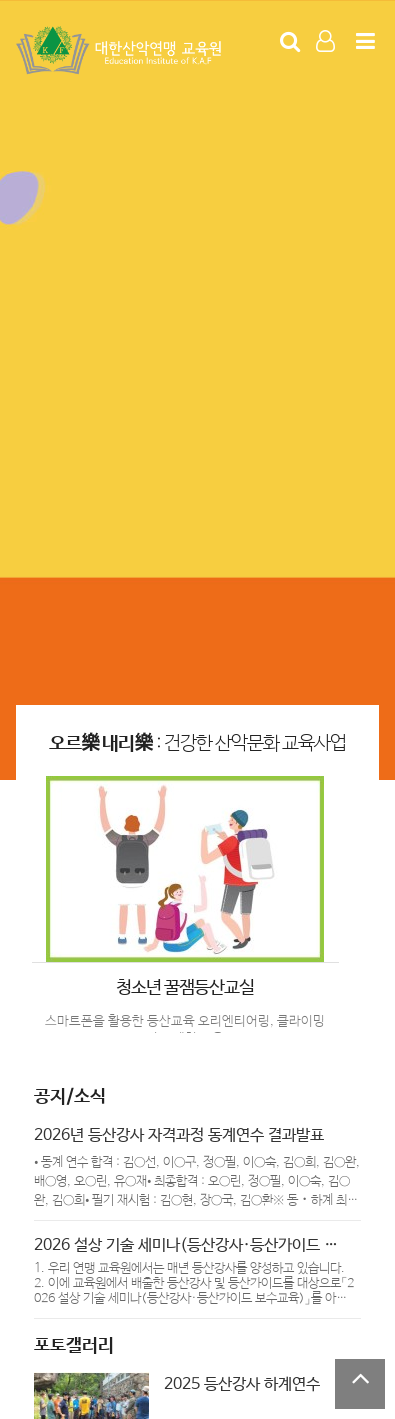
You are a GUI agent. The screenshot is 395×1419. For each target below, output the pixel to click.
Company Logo (121, 51)
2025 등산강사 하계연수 (242, 1384)
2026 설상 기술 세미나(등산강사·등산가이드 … (186, 1245)
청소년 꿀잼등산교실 (185, 988)
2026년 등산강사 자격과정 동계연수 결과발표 (179, 1135)
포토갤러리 (74, 1346)
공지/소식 (70, 1097)
